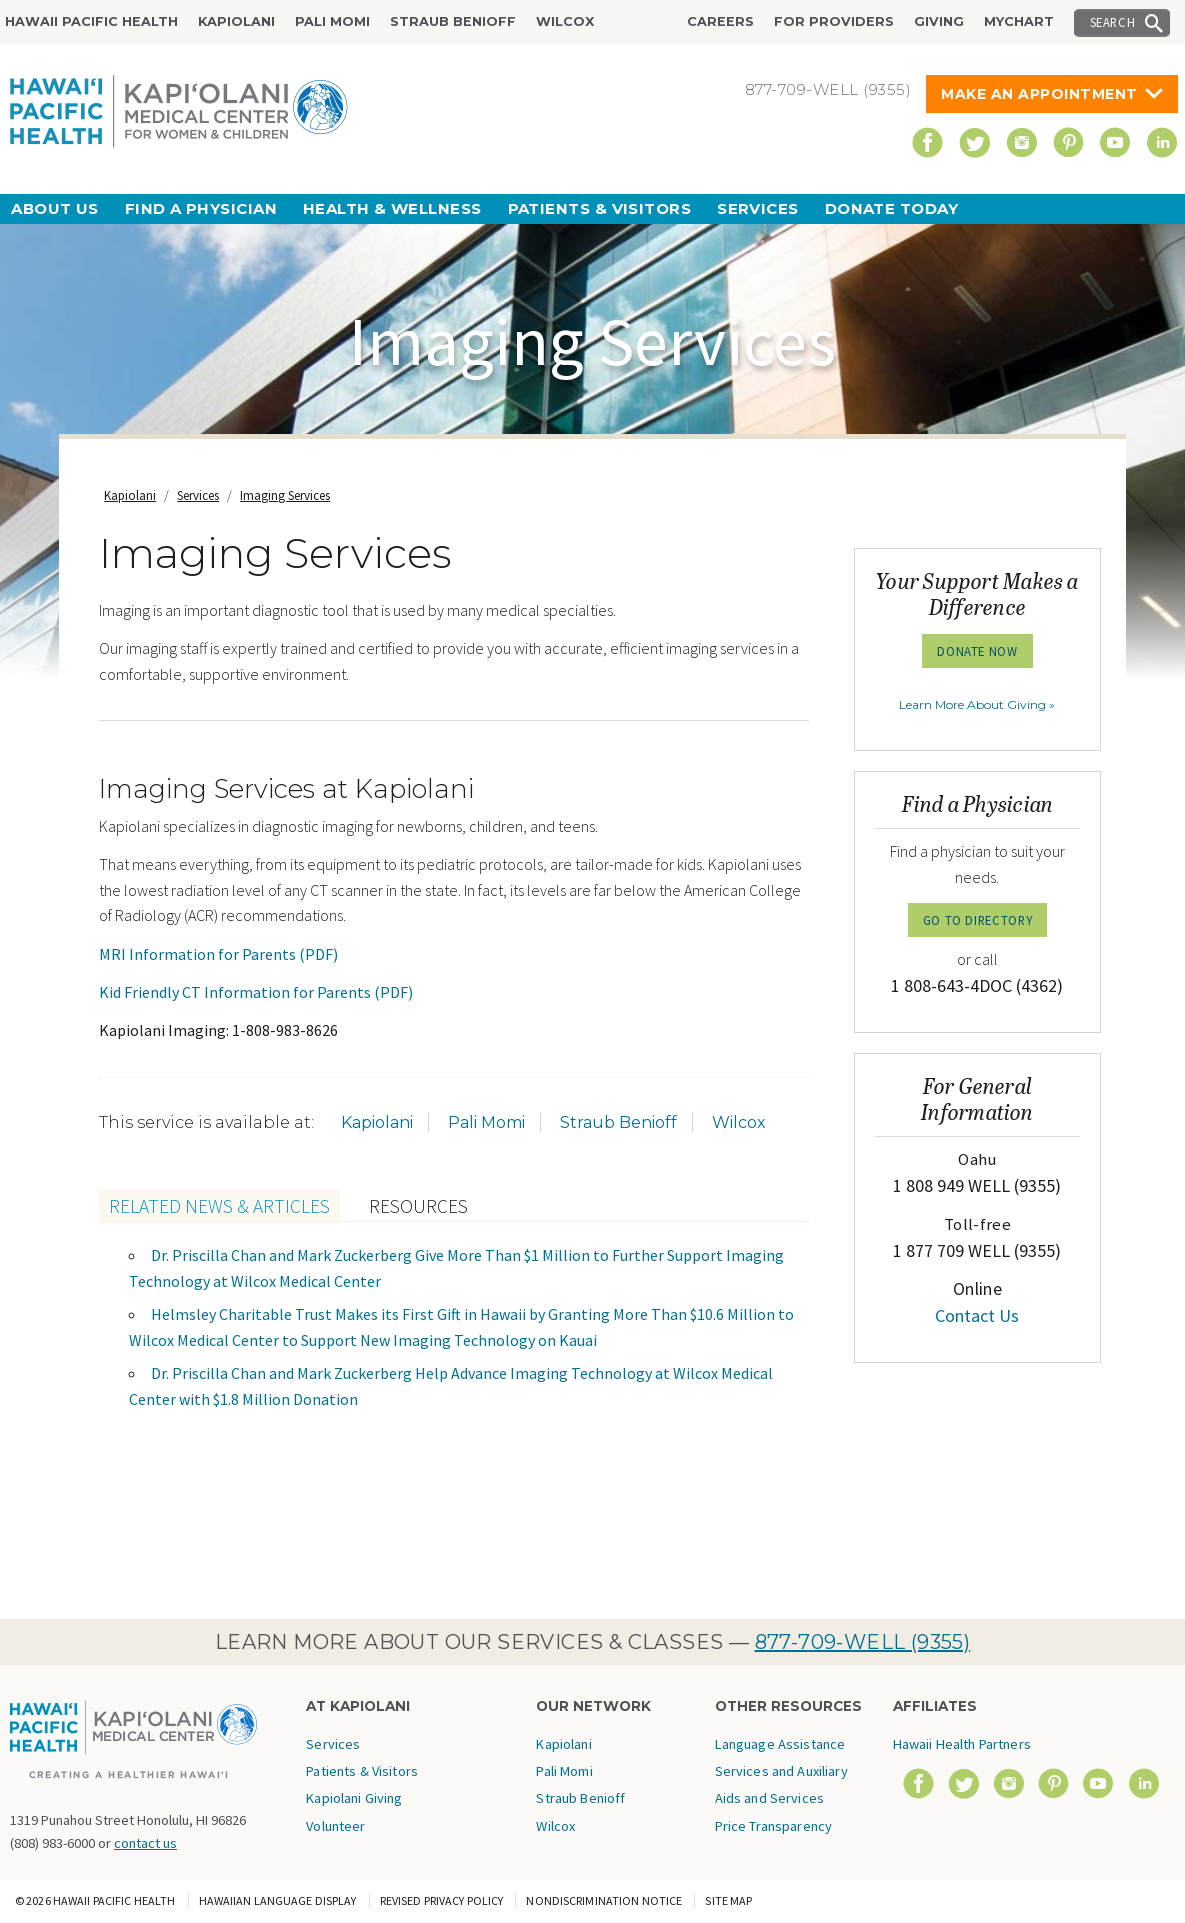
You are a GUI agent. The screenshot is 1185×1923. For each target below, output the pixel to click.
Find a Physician (201, 208)
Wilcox (565, 21)
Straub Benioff (453, 21)
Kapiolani (236, 21)
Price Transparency (774, 1826)
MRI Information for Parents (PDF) (218, 954)
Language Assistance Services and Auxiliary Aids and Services (781, 1771)
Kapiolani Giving (354, 1798)
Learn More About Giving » (977, 704)
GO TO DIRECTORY (978, 920)
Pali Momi (332, 21)
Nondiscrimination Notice (604, 1900)
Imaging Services (285, 495)
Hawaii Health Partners (962, 1744)
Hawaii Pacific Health (91, 21)
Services (758, 208)
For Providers (834, 21)
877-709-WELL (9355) (863, 1642)
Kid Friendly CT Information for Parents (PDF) (256, 992)
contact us (145, 1843)
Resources (418, 1206)
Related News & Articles (219, 1206)
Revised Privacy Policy (442, 1900)
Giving (939, 21)
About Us (55, 208)
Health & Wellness (392, 208)
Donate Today (891, 208)
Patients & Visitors (600, 208)
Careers (720, 21)
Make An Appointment (1039, 94)
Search (1113, 22)
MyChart (1019, 21)
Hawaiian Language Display (278, 1900)
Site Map (728, 1900)
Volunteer (335, 1826)
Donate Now (977, 651)
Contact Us (977, 1315)
